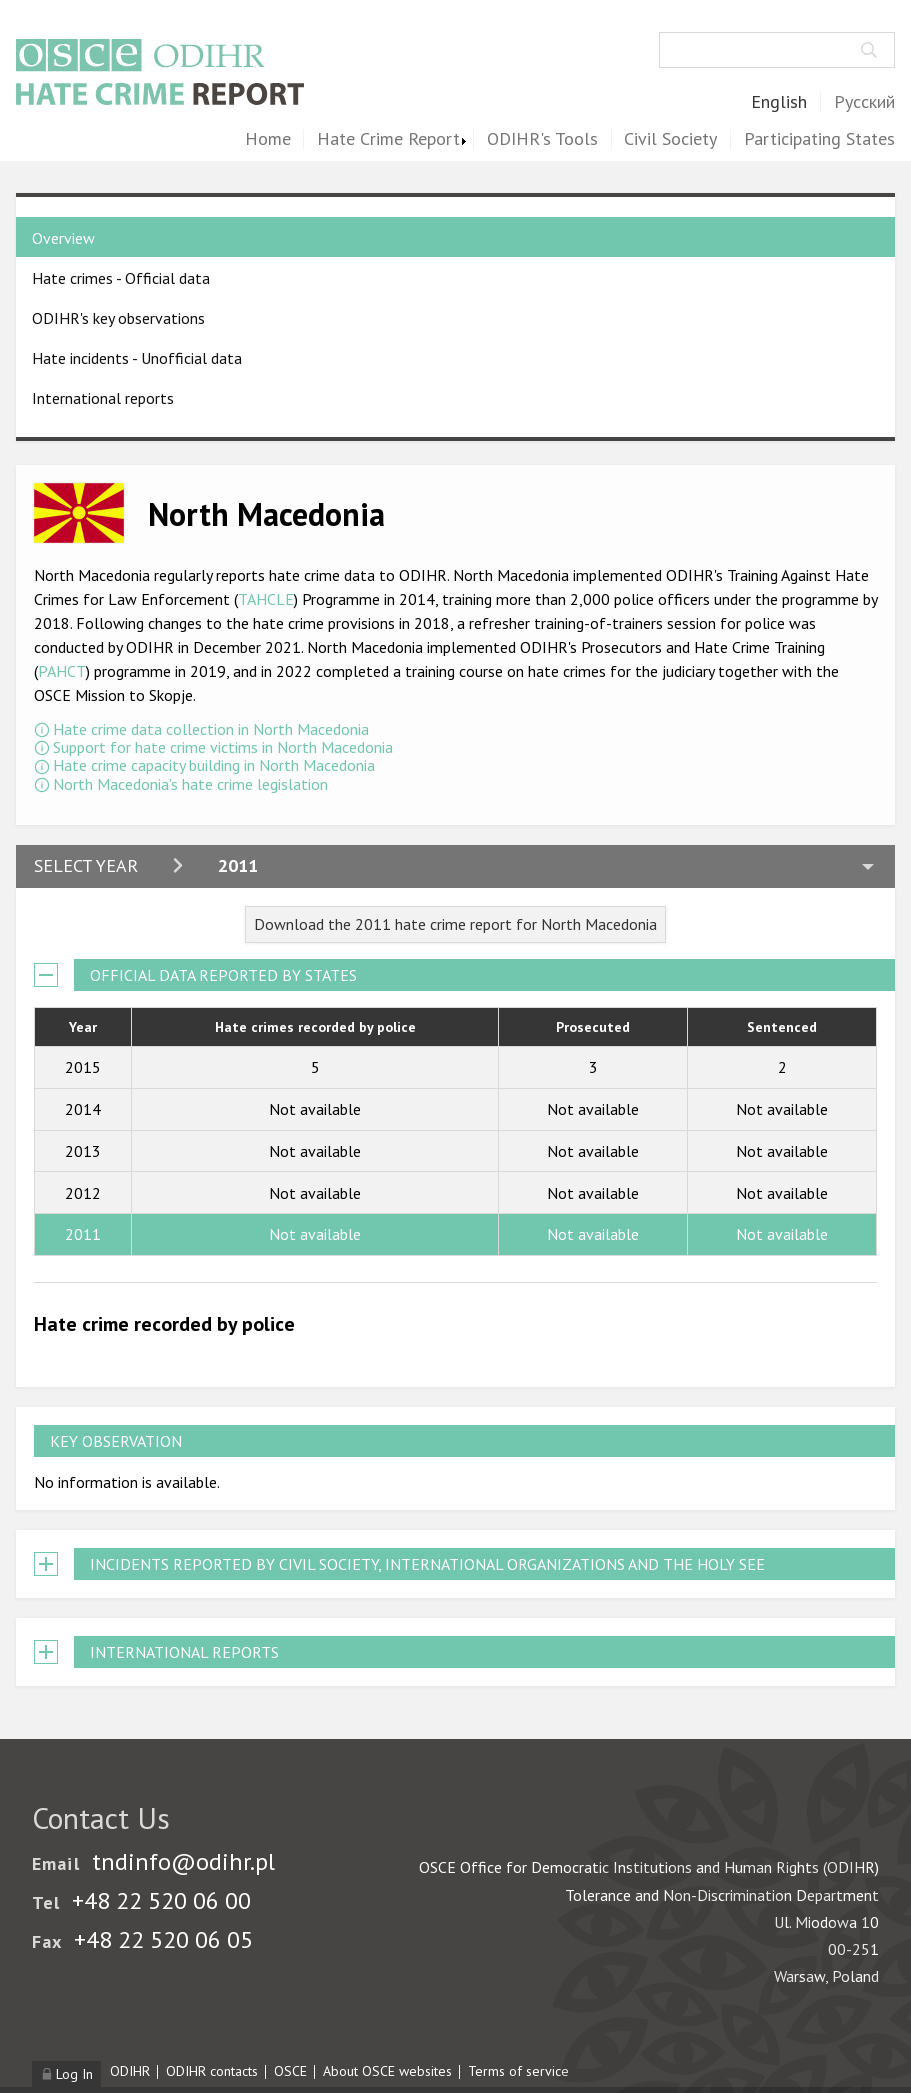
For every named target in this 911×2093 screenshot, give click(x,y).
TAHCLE (266, 599)
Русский (864, 102)
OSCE (290, 2071)
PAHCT (62, 671)
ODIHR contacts (212, 2071)
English (779, 102)
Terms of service (518, 2071)
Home (268, 139)
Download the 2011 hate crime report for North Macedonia (455, 924)
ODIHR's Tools (542, 139)
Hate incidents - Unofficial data (137, 358)
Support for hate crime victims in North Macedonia (223, 747)
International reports (103, 398)
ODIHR (130, 2071)
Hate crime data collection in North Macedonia (211, 729)
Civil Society (670, 139)
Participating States (819, 139)
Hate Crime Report (388, 139)
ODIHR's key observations (118, 318)
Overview (63, 238)
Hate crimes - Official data (121, 278)
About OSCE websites (387, 2071)
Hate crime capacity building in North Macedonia (214, 765)
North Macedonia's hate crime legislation (190, 784)
